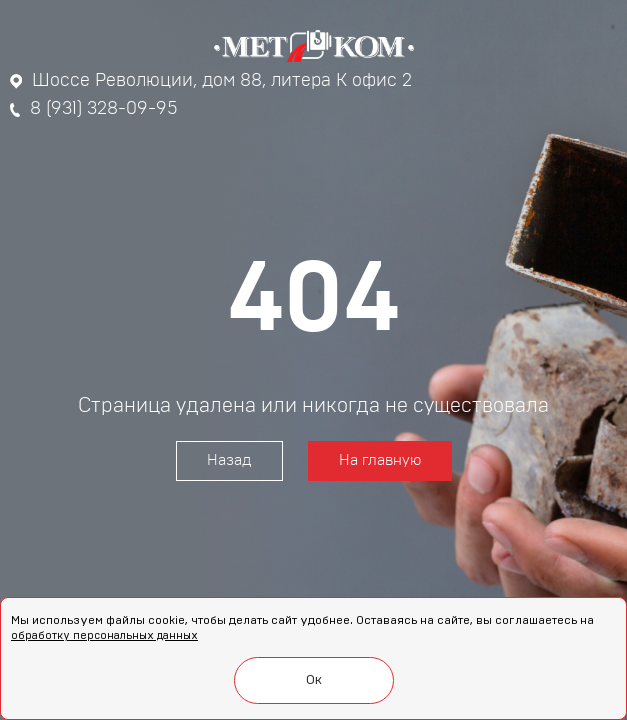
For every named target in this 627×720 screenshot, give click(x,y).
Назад (229, 460)
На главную (380, 460)
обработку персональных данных (104, 635)
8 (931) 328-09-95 (94, 109)
